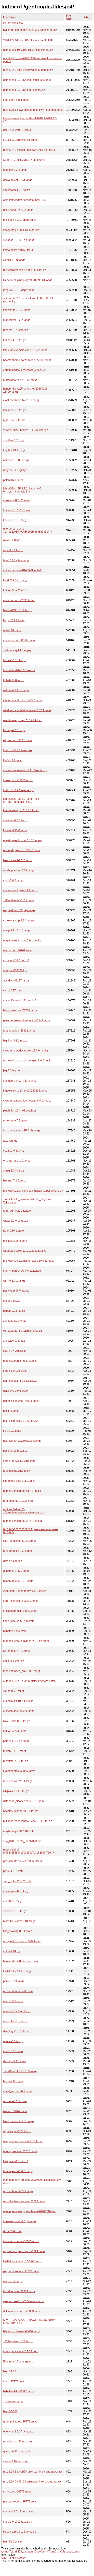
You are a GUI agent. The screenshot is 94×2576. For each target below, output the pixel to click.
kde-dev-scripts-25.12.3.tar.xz (21, 810)
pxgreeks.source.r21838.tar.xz (21, 2271)
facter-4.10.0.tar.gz (14, 660)
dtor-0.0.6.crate (12, 2231)
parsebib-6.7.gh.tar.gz (16, 1741)
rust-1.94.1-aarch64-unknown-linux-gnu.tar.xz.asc (32, 2471)
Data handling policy (13, 2557)
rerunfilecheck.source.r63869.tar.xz (24, 2201)
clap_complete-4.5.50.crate (19, 1540)
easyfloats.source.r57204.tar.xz (22, 1941)
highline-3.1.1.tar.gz (15, 1040)
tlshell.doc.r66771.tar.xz (17, 2491)
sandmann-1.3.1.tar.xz (16, 190)
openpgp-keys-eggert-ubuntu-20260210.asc (29, 2211)
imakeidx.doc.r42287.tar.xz (19, 640)
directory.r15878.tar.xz (16, 2031)
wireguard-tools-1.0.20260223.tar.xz (24, 1250)
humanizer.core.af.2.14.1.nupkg (22, 1490)
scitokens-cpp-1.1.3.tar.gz (18, 920)
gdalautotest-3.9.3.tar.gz (17, 180)
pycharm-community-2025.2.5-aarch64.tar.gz (30, 29)
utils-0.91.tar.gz (12, 630)
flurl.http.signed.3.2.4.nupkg (19, 1080)
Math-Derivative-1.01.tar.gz (19, 1921)
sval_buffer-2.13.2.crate (17, 1881)
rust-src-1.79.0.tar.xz (15, 330)
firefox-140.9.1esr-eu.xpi (17, 750)
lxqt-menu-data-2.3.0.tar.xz (19, 1480)
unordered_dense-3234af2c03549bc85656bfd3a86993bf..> (27, 530)
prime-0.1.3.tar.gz (13, 1981)
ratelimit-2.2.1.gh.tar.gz (17, 2011)
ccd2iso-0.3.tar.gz (13, 1150)
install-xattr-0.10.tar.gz (16, 1891)
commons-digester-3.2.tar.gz (20, 890)
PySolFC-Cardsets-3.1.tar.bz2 (21, 139)
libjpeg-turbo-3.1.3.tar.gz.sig (19, 2531)
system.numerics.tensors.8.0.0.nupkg (25, 1050)
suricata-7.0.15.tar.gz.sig (18, 2511)
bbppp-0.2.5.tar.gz (14, 1310)
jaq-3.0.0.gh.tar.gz (14, 1070)
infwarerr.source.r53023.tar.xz (21, 2241)
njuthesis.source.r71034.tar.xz (21, 1400)
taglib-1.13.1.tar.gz (14, 450)
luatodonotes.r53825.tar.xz (19, 1771)
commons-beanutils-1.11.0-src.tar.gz (25, 770)
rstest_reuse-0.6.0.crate (17, 2091)
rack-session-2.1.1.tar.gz (18, 1781)
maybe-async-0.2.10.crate (18, 1831)
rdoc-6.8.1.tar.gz (13, 550)
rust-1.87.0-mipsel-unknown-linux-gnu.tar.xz (29, 149)
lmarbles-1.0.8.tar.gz (15, 520)
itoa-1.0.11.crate (13, 2051)
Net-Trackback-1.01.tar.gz (18, 2121)
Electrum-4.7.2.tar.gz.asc (18, 2361)
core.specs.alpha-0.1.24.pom (20, 2351)
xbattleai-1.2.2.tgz (13, 440)
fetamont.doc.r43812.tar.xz (19, 1030)
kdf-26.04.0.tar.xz (13, 680)
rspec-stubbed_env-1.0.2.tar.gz (22, 1671)
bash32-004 (10, 2371)
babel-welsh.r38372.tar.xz (18, 2391)
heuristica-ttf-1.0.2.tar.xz (17, 860)
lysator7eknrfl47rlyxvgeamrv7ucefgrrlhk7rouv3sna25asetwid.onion (40, 2551)
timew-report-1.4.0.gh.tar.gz (19, 2221)
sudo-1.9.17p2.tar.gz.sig (17, 2521)
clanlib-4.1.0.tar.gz (14, 260)
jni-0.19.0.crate (12, 1430)
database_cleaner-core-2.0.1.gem (23, 1801)
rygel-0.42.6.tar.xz (14, 420)
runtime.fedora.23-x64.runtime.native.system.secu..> (23, 1511)
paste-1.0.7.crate (13, 1871)
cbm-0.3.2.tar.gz (13, 1901)
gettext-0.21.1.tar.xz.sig (17, 2451)
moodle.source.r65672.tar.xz (20, 1360)
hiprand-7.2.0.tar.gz (14, 1180)
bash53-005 (10, 2411)
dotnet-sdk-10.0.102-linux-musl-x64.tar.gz (28, 49)
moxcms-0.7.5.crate (15, 1120)
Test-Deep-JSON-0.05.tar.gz (20, 2071)
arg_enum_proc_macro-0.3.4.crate (24, 2251)
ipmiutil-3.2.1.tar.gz (14, 410)
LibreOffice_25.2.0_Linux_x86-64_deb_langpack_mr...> (21, 800)
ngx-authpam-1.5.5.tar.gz (18, 2191)
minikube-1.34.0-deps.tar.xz (19, 219)
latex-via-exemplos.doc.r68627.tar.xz (25, 350)
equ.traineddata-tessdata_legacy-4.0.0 (26, 370)
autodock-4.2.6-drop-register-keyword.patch (29, 1681)
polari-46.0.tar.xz (13, 480)
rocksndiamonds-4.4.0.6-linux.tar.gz (24, 269)
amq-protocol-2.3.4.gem (17, 1550)
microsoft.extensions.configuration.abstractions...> (33, 1190)
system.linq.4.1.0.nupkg (17, 650)
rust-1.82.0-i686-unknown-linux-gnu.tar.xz (28, 69)
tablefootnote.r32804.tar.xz (19, 2291)
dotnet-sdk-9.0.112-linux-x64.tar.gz (24, 89)
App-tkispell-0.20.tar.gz (17, 2131)
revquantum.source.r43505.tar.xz (23, 2141)
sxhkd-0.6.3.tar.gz (13, 1691)
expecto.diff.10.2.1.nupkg (18, 1701)
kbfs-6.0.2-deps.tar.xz (16, 99)
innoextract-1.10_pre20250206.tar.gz (25, 1090)
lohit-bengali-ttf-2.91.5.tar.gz (20, 1380)
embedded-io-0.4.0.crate (18, 1991)
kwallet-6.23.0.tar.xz (15, 830)
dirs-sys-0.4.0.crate (14, 2061)
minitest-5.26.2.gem (15, 1240)
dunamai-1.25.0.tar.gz (16, 1571)
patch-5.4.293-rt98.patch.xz (19, 1110)
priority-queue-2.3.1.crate (18, 1580)
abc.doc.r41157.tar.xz (16, 980)
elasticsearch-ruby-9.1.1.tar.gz (21, 400)
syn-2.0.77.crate (13, 990)
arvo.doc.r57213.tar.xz (16, 1470)
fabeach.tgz (10, 1140)
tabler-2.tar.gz (11, 1300)
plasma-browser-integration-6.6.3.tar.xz (26, 1020)
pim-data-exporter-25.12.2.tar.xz (22, 720)
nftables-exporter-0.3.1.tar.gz (20, 1811)
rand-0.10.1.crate (13, 1230)
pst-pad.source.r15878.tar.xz (20, 2501)
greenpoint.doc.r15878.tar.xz (20, 2421)
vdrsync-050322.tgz (15, 970)
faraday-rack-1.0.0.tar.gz (17, 2171)
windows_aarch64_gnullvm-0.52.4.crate (27, 710)
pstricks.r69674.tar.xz (16, 1290)
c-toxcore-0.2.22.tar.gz (16, 500)
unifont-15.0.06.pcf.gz (16, 460)
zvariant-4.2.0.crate (14, 1320)
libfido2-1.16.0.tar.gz (15, 580)
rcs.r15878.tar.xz (13, 2001)
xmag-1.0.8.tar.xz (13, 1170)
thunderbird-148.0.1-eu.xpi (19, 670)
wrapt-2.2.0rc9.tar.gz (15, 1220)
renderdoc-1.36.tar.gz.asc (18, 2441)
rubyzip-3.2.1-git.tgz (15, 470)
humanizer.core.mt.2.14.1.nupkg (22, 1520)
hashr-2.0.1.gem (13, 2081)
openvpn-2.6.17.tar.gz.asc (18, 2431)
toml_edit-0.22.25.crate (17, 1210)
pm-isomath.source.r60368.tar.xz (23, 1861)
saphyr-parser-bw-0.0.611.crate (22, 1270)
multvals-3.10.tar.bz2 (15, 2021)
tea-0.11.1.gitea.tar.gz (16, 560)
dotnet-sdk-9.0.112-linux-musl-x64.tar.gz (27, 79)
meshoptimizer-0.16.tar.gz (18, 870)
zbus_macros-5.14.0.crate (18, 1621)
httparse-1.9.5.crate (15, 1631)
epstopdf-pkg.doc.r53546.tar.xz (21, 850)
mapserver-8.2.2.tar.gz (16, 320)
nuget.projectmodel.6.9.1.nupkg (22, 940)
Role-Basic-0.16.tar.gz (16, 1721)
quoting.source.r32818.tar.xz (20, 2151)
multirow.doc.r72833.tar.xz (19, 600)
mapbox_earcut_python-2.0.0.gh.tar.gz (26, 1641)
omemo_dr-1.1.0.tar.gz (16, 1160)
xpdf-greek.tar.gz (13, 2401)
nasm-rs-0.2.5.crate (15, 2101)
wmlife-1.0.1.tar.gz (14, 1280)
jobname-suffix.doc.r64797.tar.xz (22, 700)
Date (86, 17)
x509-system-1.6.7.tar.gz (18, 2341)
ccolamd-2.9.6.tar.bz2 (16, 960)
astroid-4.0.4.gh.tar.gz (16, 690)
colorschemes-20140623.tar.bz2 (22, 570)
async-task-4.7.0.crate (16, 1650)
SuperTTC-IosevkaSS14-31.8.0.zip (24, 159)
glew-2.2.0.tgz (11, 540)
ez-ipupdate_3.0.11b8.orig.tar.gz (22, 1330)
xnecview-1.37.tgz (14, 1340)
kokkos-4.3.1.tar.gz (14, 340)
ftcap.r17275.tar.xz (14, 2381)
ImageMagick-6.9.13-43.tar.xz (21, 230)
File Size (69, 17)
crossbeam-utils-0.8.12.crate (20, 1610)
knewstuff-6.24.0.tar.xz (16, 310)
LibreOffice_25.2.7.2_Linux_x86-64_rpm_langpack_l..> (22, 490)
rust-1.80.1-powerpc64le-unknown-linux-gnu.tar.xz (33, 109)
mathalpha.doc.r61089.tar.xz (20, 380)
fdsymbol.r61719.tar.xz (16, 510)
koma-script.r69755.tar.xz (18, 250)
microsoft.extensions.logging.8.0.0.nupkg (27, 1060)
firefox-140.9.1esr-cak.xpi (18, 790)
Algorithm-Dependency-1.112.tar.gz (24, 1590)
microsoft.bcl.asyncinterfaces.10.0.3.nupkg (28, 1260)
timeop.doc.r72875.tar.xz (18, 780)
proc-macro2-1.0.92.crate (18, 1500)
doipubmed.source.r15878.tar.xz (22, 2311)
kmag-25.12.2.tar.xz (15, 590)
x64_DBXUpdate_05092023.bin (22, 1841)
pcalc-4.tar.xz (11, 1410)
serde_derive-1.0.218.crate (19, 1460)
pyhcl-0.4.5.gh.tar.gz (15, 1450)
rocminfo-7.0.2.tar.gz (15, 1761)
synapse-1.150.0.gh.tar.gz (18, 240)
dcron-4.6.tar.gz (12, 1561)
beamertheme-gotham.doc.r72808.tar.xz (27, 360)
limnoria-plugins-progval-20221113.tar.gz (27, 280)
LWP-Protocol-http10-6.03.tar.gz (22, 2261)
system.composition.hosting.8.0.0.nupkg (27, 1100)
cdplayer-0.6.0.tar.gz (15, 820)
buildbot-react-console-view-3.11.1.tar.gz (27, 1821)
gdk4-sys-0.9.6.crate (15, 1390)
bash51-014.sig (12, 2541)
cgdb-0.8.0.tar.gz (13, 880)
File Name (9, 17)
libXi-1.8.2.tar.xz (12, 760)
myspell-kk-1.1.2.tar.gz (16, 930)
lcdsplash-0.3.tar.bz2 (15, 2161)
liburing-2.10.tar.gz (14, 730)
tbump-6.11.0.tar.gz (14, 1751)
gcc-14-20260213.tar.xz (17, 129)
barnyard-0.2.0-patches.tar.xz (20, 1961)
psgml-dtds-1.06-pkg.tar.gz (19, 910)
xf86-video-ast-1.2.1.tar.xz (18, 900)
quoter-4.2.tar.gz (13, 2041)
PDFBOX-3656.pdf (14, 1350)
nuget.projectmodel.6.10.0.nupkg (23, 840)
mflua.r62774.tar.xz (14, 1731)
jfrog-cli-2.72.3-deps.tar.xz (18, 290)
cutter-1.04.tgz (11, 1951)
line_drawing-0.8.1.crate (17, 1931)
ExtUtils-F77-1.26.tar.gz (17, 1971)
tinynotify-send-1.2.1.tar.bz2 (19, 1000)
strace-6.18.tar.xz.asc (16, 2461)
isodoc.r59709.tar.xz (15, 2111)
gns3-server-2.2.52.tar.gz (18, 209)
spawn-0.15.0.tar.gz (15, 1911)
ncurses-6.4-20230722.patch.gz (22, 1440)
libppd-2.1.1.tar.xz (13, 620)
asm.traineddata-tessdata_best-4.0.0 (25, 199)
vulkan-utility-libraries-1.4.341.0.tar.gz (25, 430)
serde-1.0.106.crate (15, 1370)
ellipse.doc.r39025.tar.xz (17, 740)
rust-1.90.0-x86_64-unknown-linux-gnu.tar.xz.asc (32, 2481)
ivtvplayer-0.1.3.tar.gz (16, 1791)
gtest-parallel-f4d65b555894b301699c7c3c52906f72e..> (28, 1851)
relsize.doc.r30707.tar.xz (17, 950)
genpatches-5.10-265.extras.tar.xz (23, 2301)
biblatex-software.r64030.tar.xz (21, 2331)
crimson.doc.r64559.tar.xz (18, 1710)
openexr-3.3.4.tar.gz (15, 169)
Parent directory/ (13, 22)
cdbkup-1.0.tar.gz (13, 1660)
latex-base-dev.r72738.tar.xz (20, 1010)
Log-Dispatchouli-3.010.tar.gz (20, 1600)
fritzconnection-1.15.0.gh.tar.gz (21, 1130)
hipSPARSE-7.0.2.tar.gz (17, 610)
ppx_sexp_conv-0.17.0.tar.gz (20, 1420)
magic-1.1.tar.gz (12, 2281)
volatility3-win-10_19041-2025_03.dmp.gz (28, 39)
